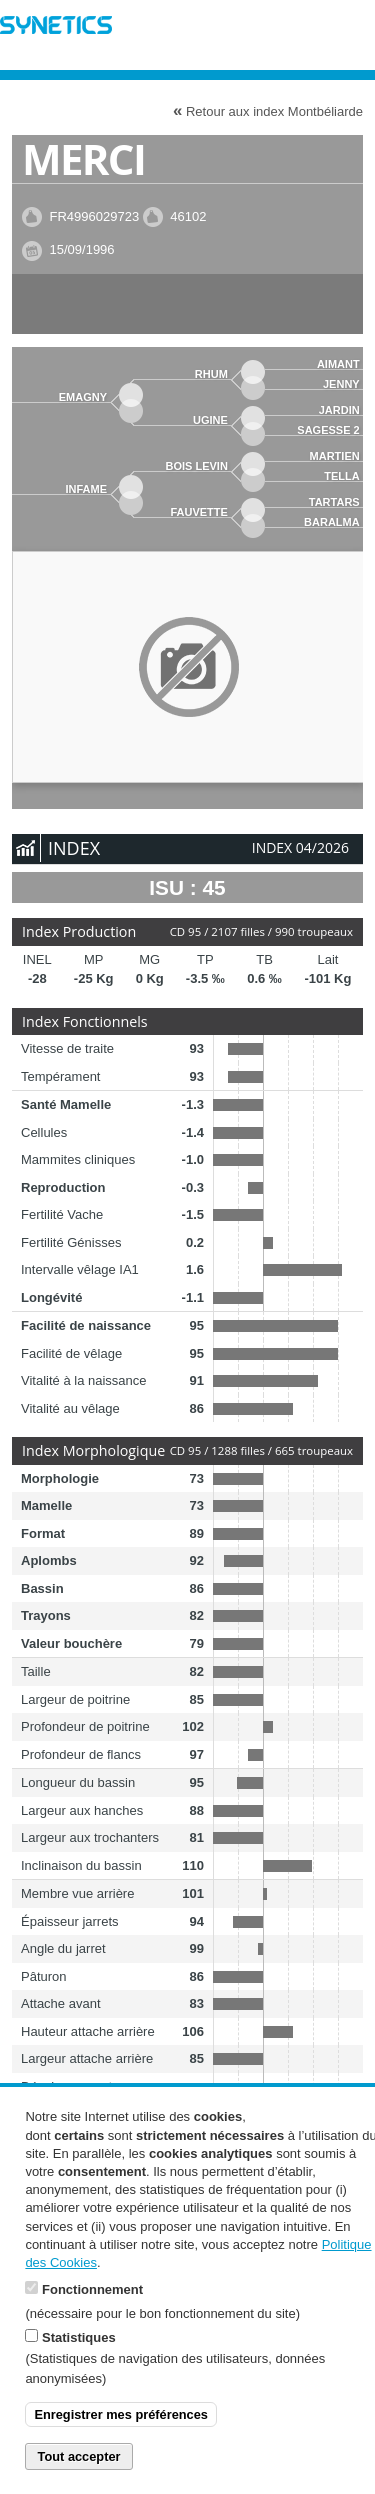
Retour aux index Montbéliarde (268, 110)
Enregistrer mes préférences (121, 2442)
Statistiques (79, 2365)
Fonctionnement (92, 2317)
